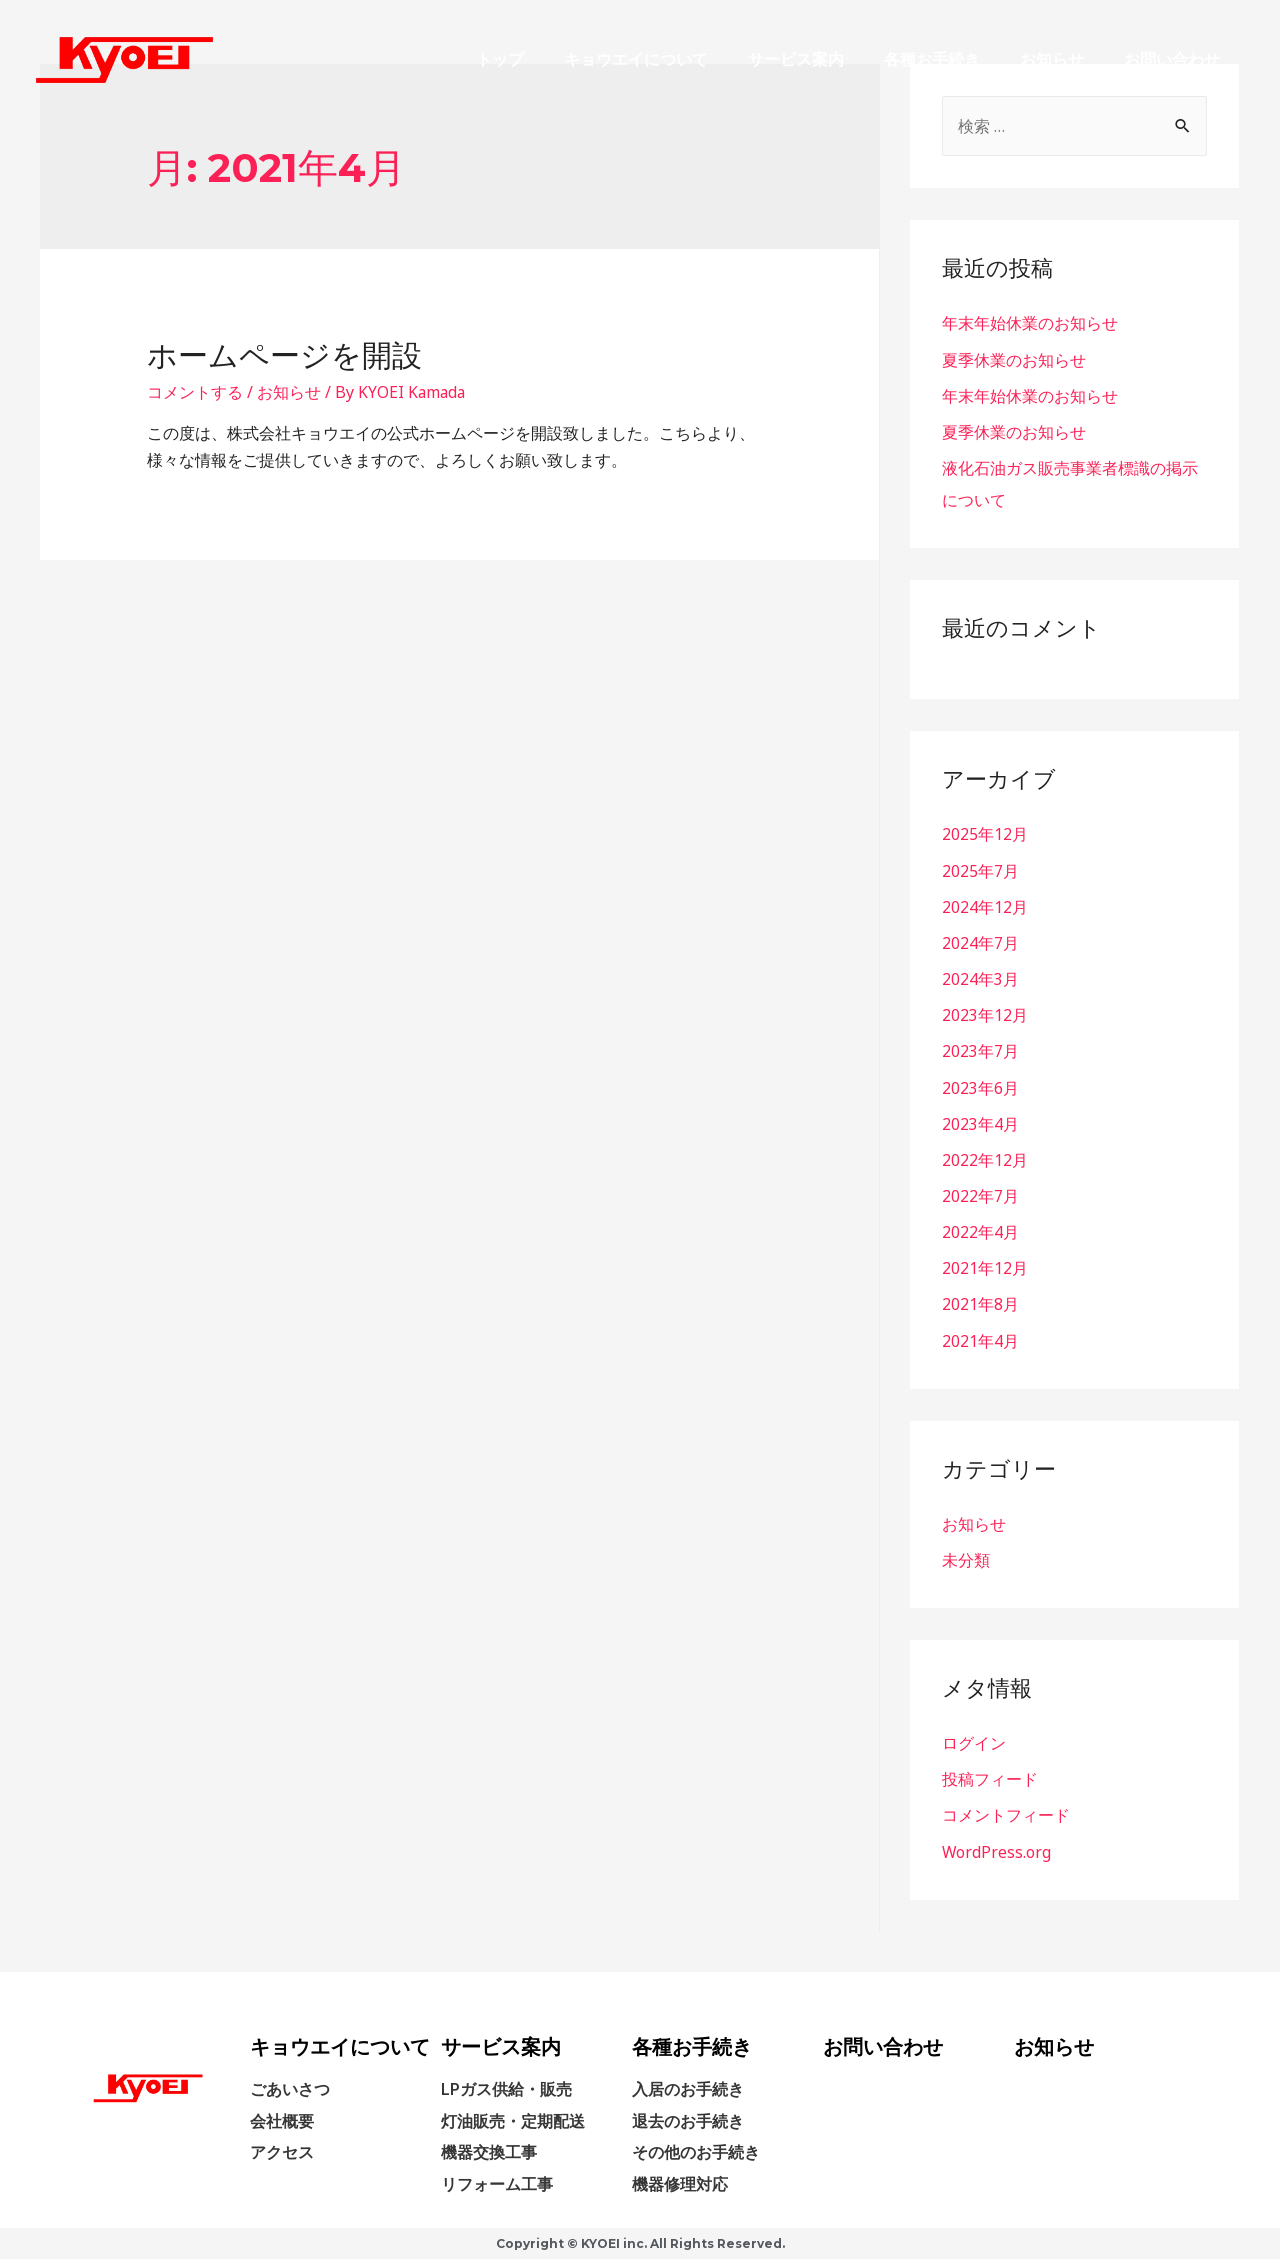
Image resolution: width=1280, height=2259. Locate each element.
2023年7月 (980, 1050)
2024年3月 (980, 978)
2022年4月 (980, 1230)
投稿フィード (990, 1776)
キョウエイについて (636, 59)
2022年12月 (985, 1158)
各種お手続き (932, 59)
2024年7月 (980, 942)
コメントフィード (1006, 1812)
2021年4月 (980, 1338)
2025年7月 (980, 870)
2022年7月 (980, 1194)
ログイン (974, 1740)
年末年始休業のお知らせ (1030, 324)
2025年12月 (985, 834)
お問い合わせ (1172, 59)
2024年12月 (985, 906)
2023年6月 (980, 1086)
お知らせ (1052, 59)
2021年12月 (985, 1266)
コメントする (195, 392)
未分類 (966, 1557)
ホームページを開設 (284, 355)
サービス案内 (796, 59)
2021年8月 (980, 1302)
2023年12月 (985, 1014)
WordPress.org (997, 1848)
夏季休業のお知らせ (1014, 360)
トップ (500, 59)
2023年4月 (980, 1122)
